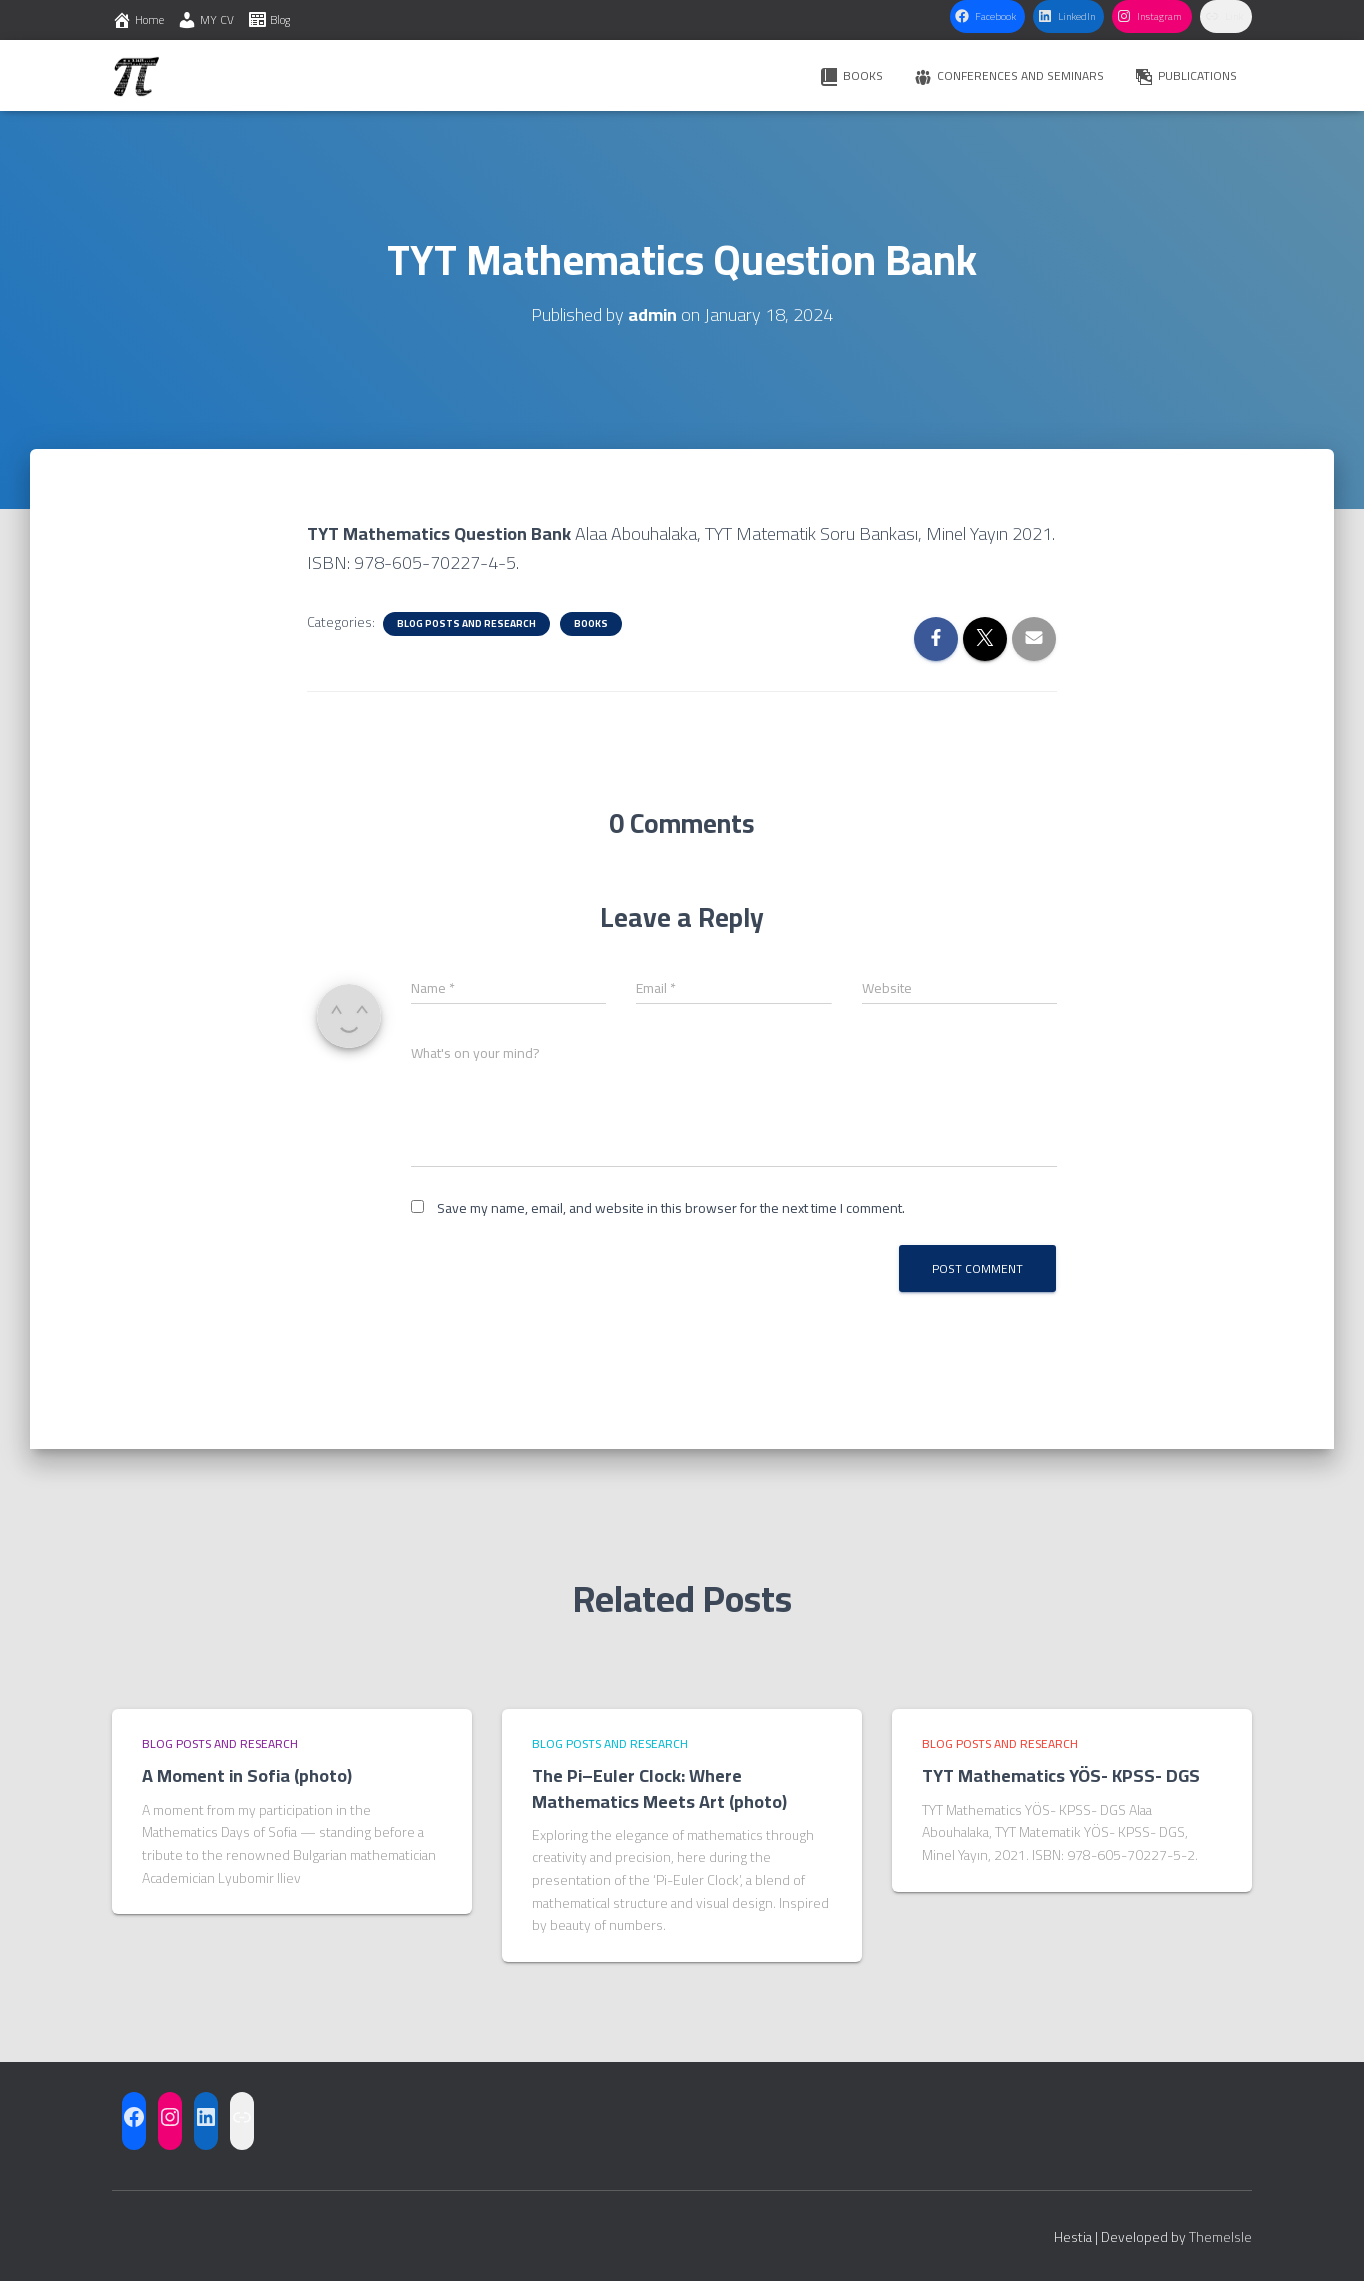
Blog (268, 19)
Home (138, 19)
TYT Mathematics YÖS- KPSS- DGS (1063, 1775)
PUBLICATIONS (1185, 75)
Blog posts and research (466, 624)
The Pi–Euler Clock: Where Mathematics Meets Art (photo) (659, 1788)
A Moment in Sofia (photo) (247, 1775)
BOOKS (851, 75)
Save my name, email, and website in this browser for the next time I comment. (671, 1208)
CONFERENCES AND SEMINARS (1008, 75)
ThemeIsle (1220, 2237)
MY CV (205, 19)
